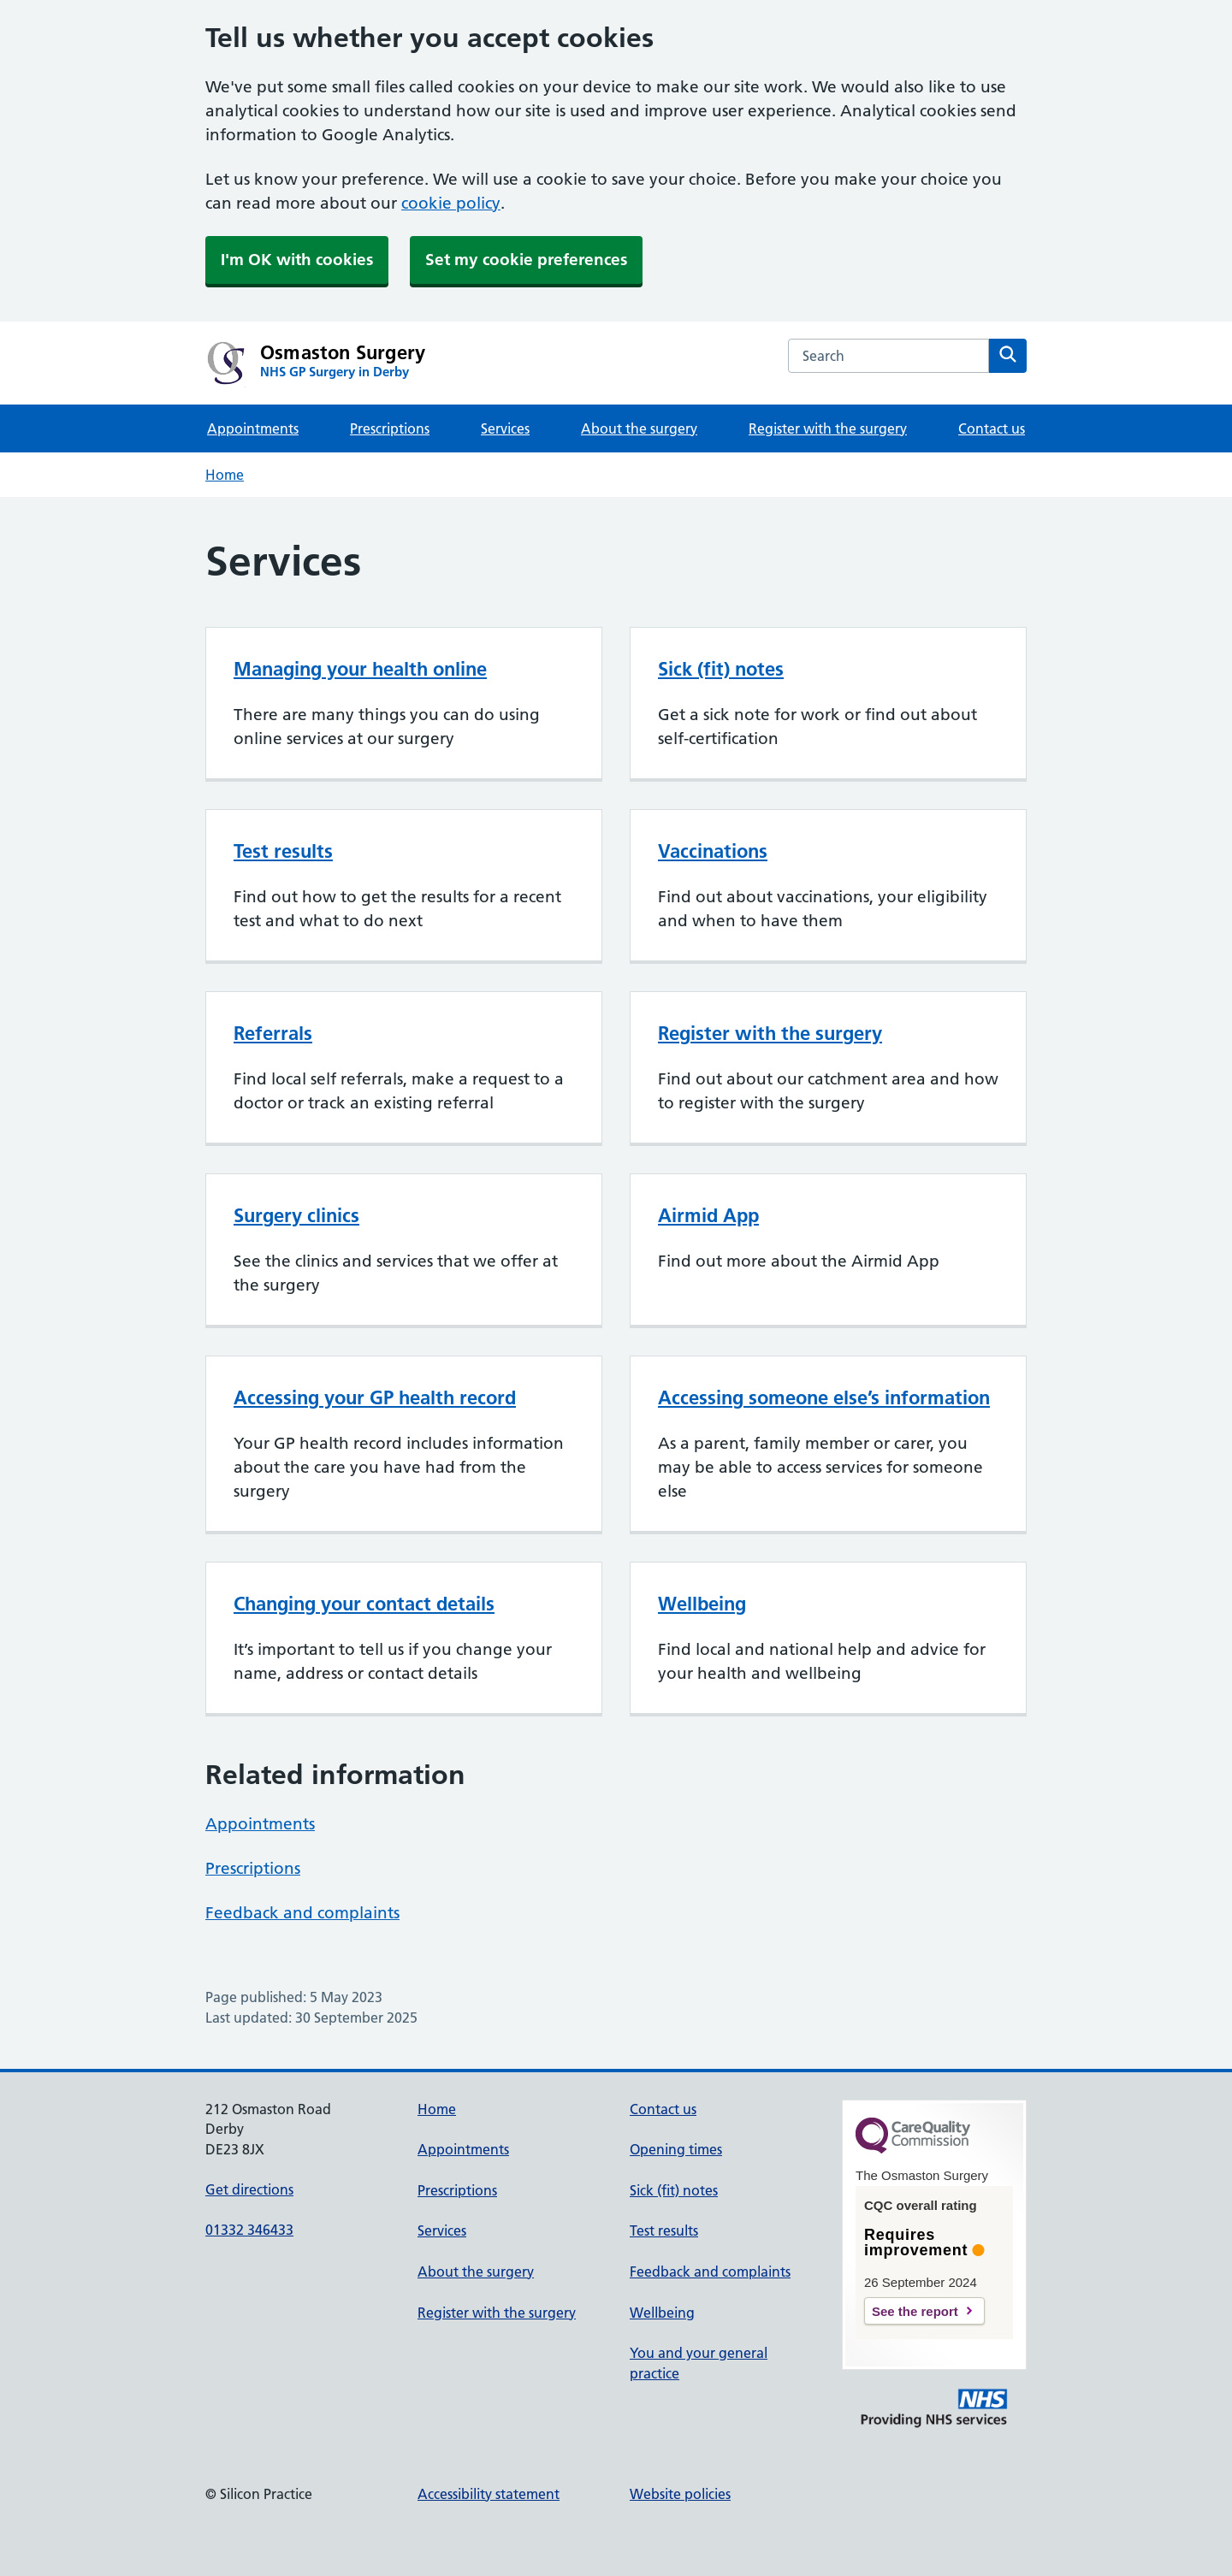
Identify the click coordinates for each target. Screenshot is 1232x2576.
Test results (283, 851)
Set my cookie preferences (526, 259)
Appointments (253, 428)
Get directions (249, 2189)
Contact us (991, 428)
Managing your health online (360, 669)
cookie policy (450, 203)
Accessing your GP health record (375, 1397)
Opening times (676, 2149)
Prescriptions (389, 428)
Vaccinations (712, 851)
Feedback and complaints (302, 1913)
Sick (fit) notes (721, 669)
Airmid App (708, 1215)
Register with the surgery (828, 428)
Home (224, 474)
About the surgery (639, 428)
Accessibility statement (489, 2493)
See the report (915, 2311)
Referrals (273, 1033)
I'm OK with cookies (297, 259)
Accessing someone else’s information (824, 1397)
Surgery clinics (296, 1215)
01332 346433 (249, 2229)
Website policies (680, 2493)
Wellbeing (702, 1604)
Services (505, 428)
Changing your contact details (364, 1604)
